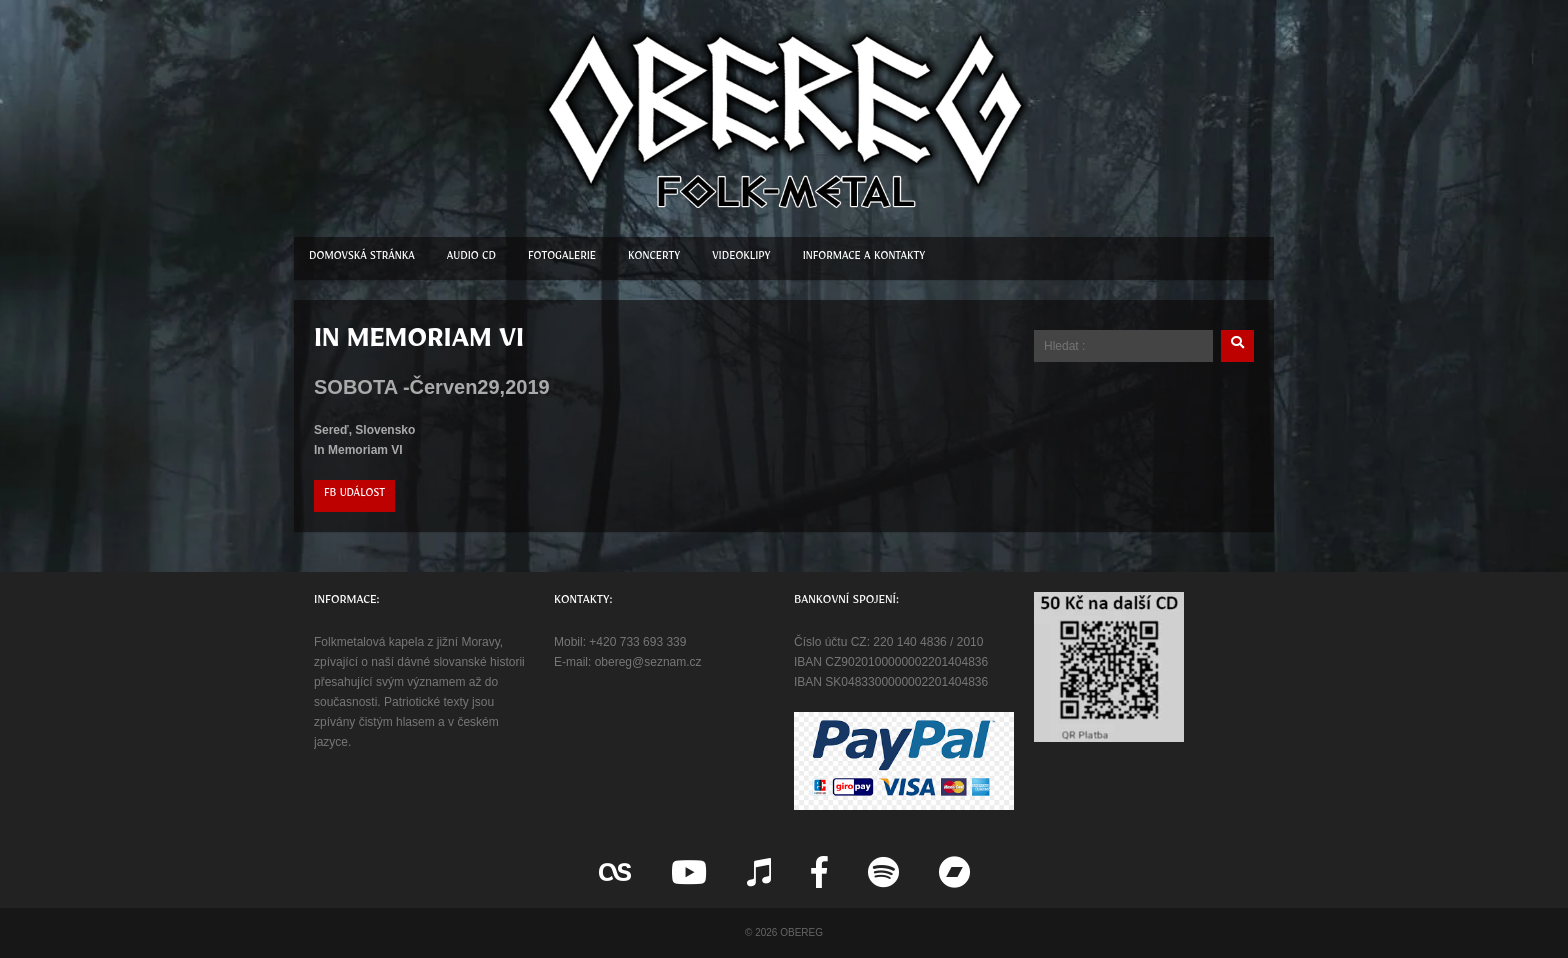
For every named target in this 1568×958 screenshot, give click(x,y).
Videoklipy (741, 258)
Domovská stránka (362, 258)
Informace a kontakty (864, 258)
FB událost (354, 495)
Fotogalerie (562, 258)
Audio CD (471, 258)
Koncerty (654, 258)
